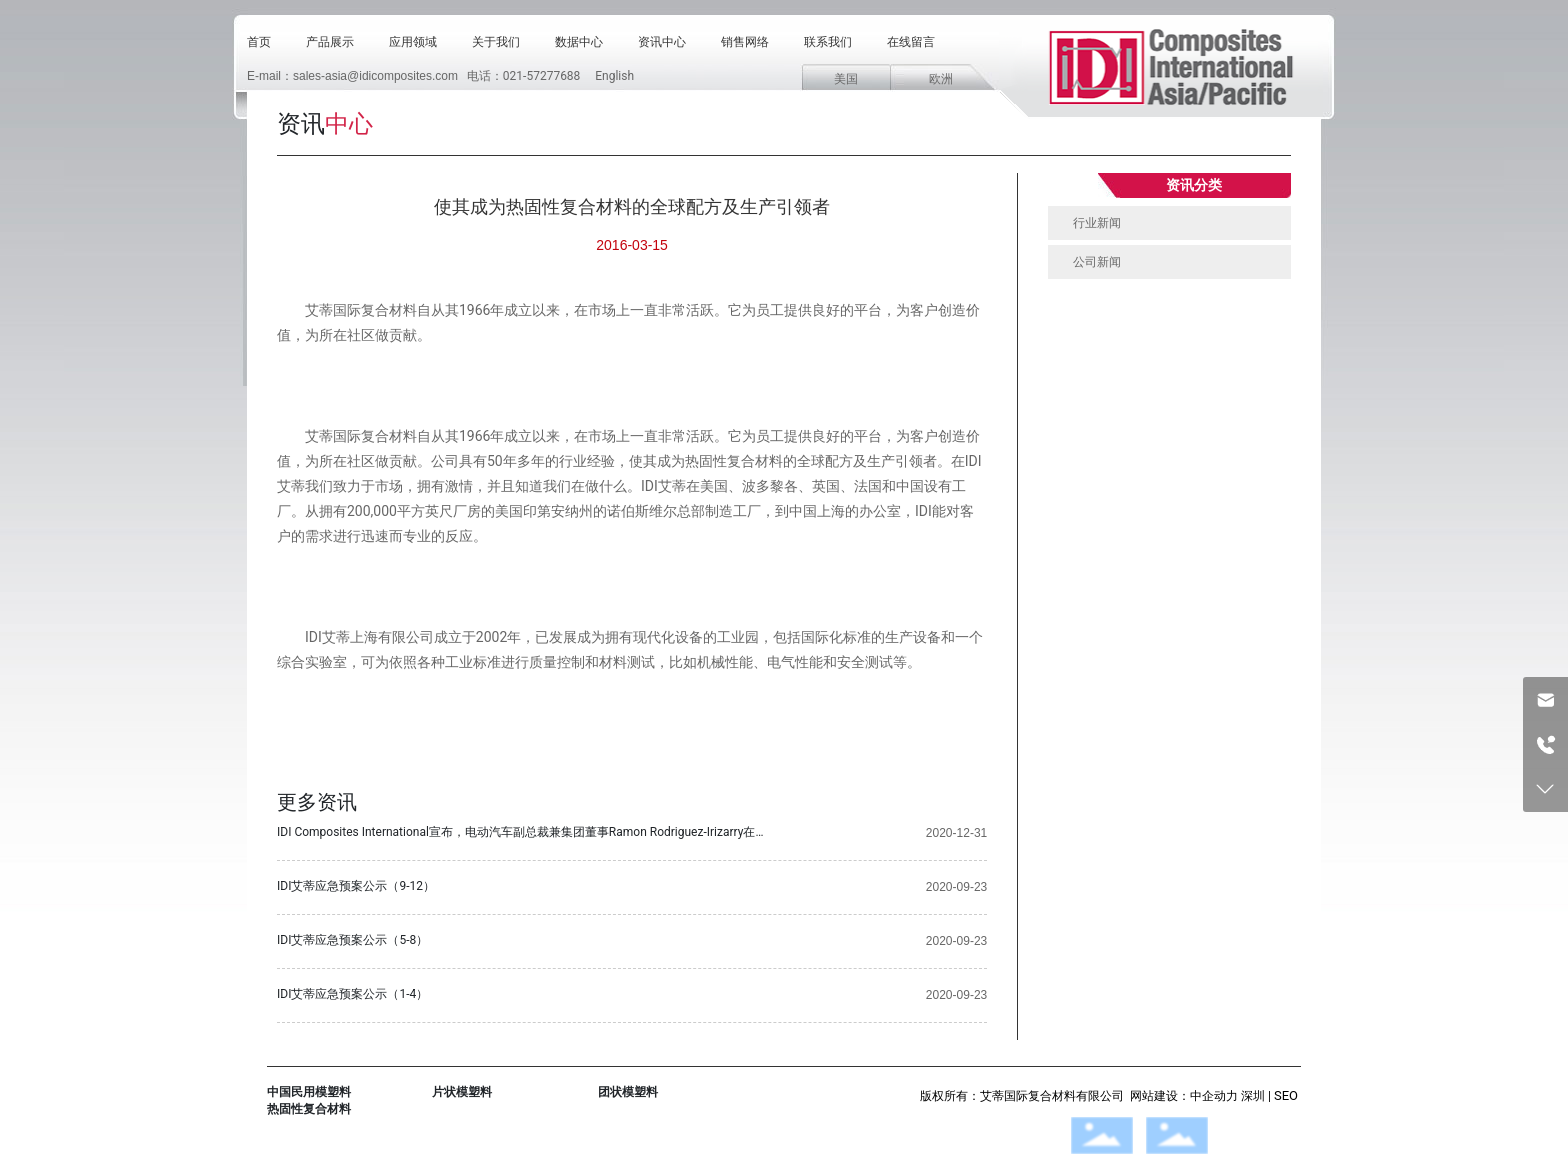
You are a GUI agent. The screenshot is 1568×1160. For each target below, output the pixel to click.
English (614, 76)
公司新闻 (1097, 262)
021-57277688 (542, 76)
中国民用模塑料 (309, 1092)
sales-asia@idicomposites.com (375, 76)
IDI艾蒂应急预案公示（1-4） (352, 994)
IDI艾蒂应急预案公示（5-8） (352, 940)
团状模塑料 (628, 1092)
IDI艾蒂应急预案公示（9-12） (356, 886)
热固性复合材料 (309, 1109)
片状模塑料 (462, 1092)
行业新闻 (1097, 223)
